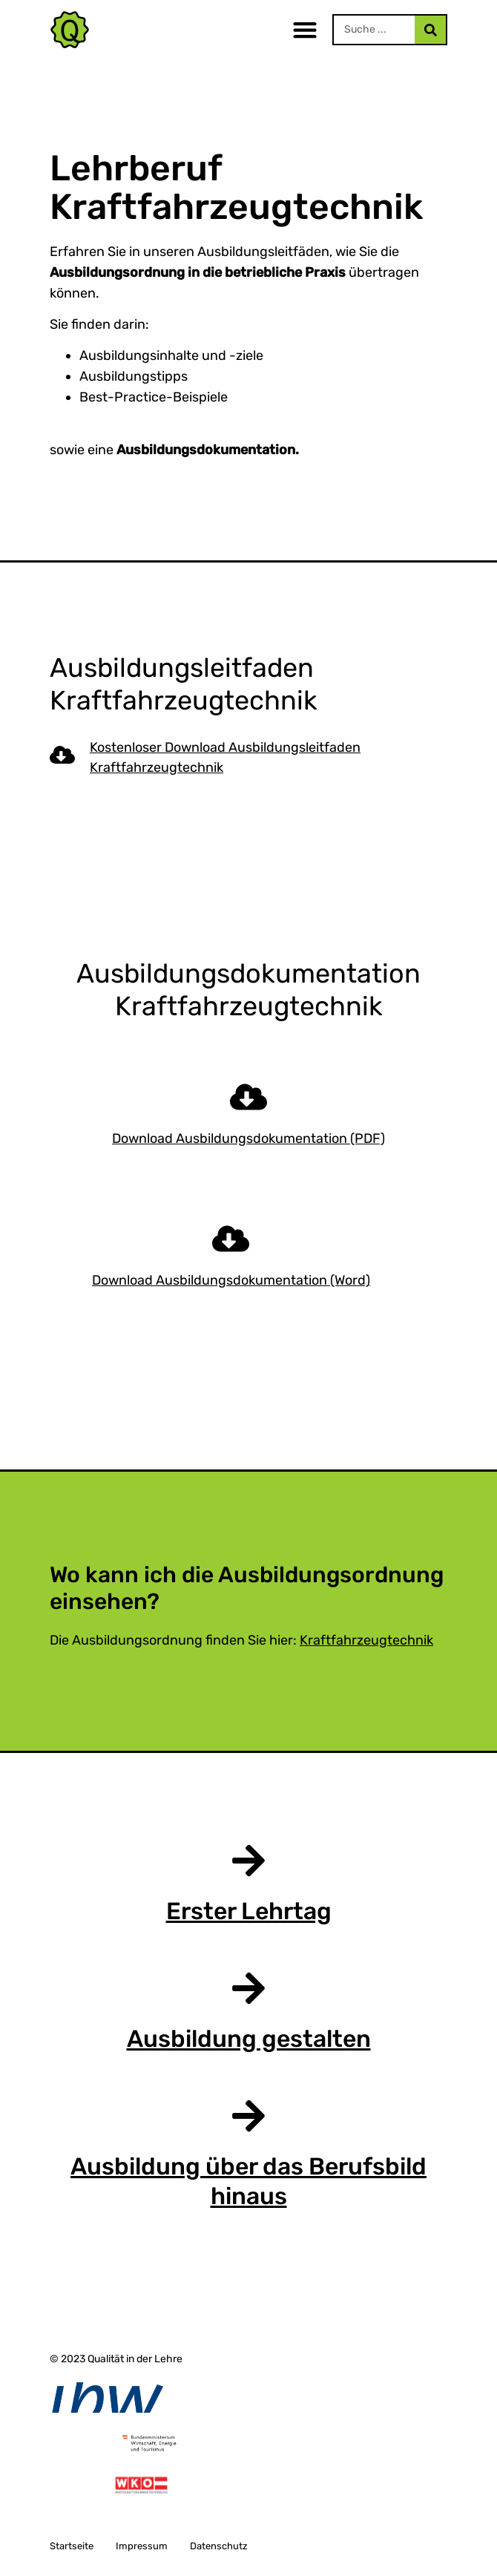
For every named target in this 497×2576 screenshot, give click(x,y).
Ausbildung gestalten (249, 2039)
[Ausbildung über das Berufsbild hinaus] (248, 2115)
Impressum (142, 2546)
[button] (304, 30)
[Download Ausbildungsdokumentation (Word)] (230, 1238)
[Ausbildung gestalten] (248, 1988)
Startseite (71, 2546)
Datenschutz (219, 2546)
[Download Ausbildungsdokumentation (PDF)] (248, 1096)
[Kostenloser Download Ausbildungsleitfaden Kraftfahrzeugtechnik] (62, 754)
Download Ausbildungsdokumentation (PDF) (248, 1138)
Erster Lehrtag (249, 1911)
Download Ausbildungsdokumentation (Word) (231, 1280)
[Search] (430, 30)
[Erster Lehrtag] (248, 1860)
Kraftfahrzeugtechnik (366, 1640)
